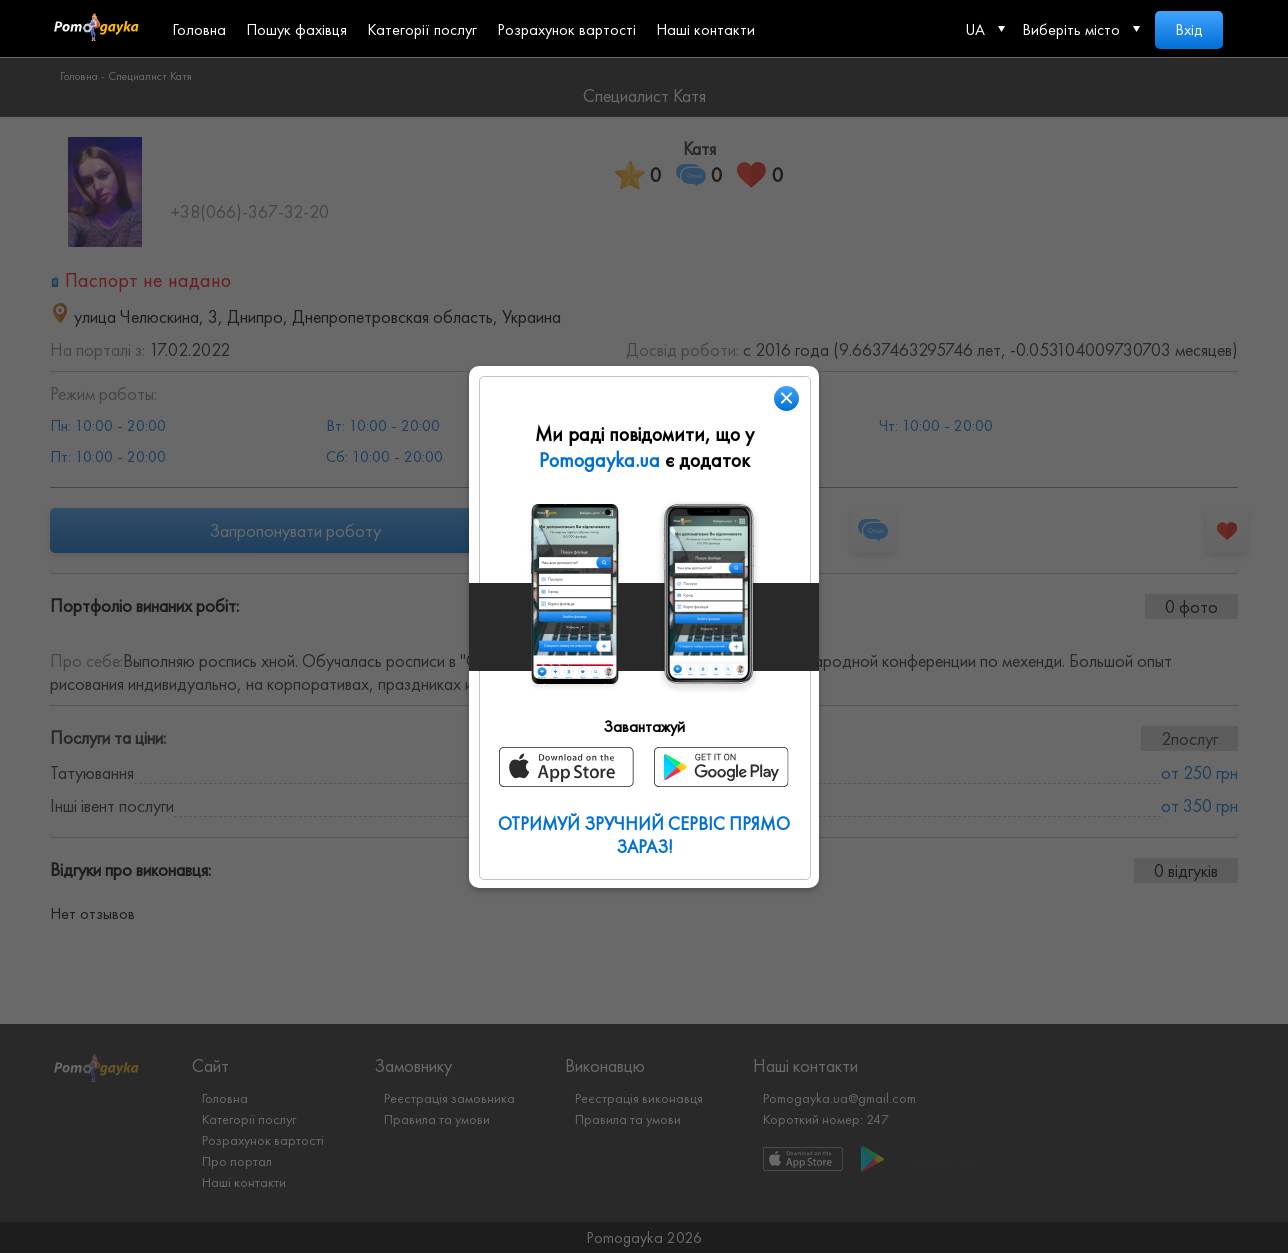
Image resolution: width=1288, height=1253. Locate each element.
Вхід (1189, 29)
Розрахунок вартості (566, 29)
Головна (199, 29)
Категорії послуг (422, 29)
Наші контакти (705, 29)
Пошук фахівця (296, 29)
